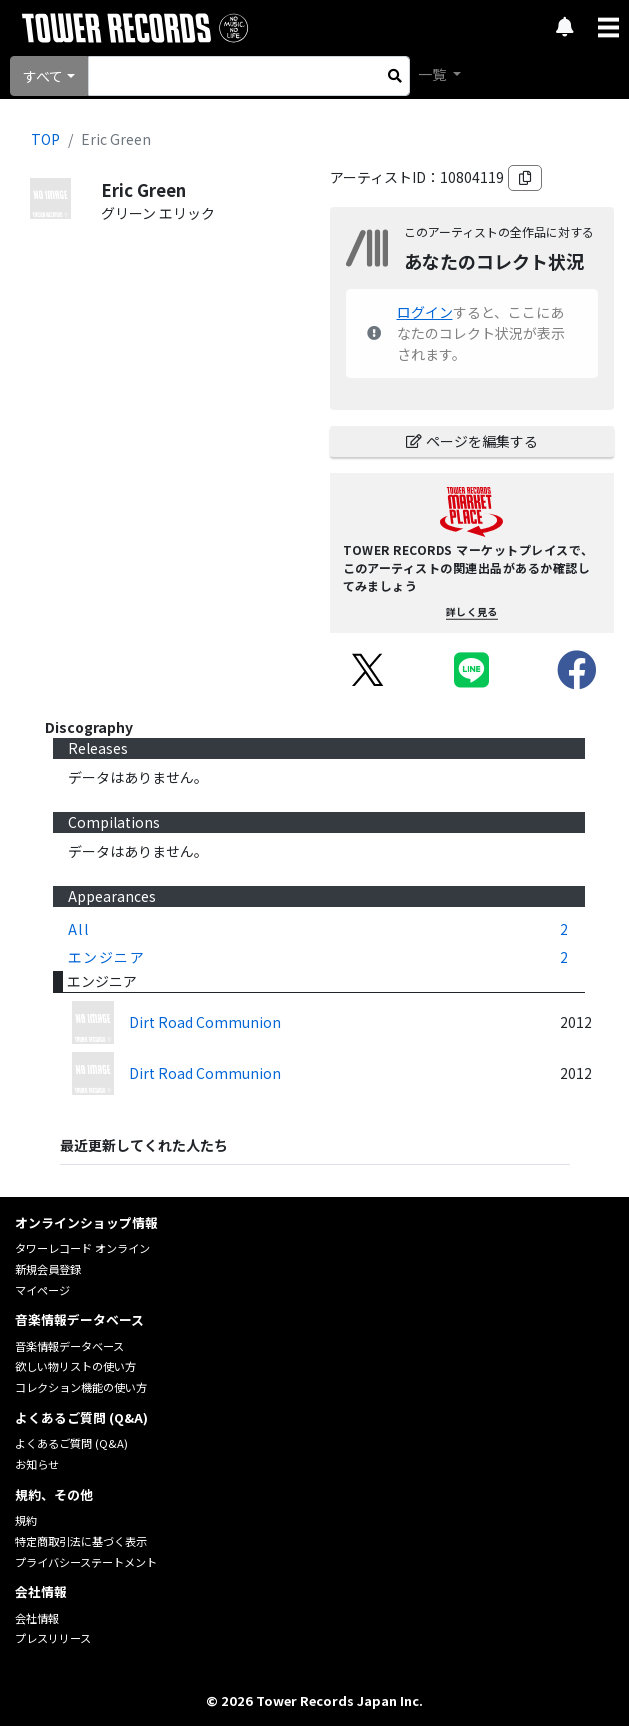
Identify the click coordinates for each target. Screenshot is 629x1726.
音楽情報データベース (69, 1346)
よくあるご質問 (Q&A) (71, 1443)
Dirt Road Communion (205, 1022)
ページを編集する (472, 441)
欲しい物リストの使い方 (75, 1366)
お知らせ (37, 1464)
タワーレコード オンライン (82, 1248)
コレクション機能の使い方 (81, 1387)
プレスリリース (53, 1638)
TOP (45, 139)
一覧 (433, 74)
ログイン (425, 312)
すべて (43, 76)
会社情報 (37, 1618)
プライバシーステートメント (86, 1562)
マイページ (42, 1290)
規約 (26, 1520)
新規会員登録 (48, 1269)
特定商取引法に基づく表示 (81, 1541)
